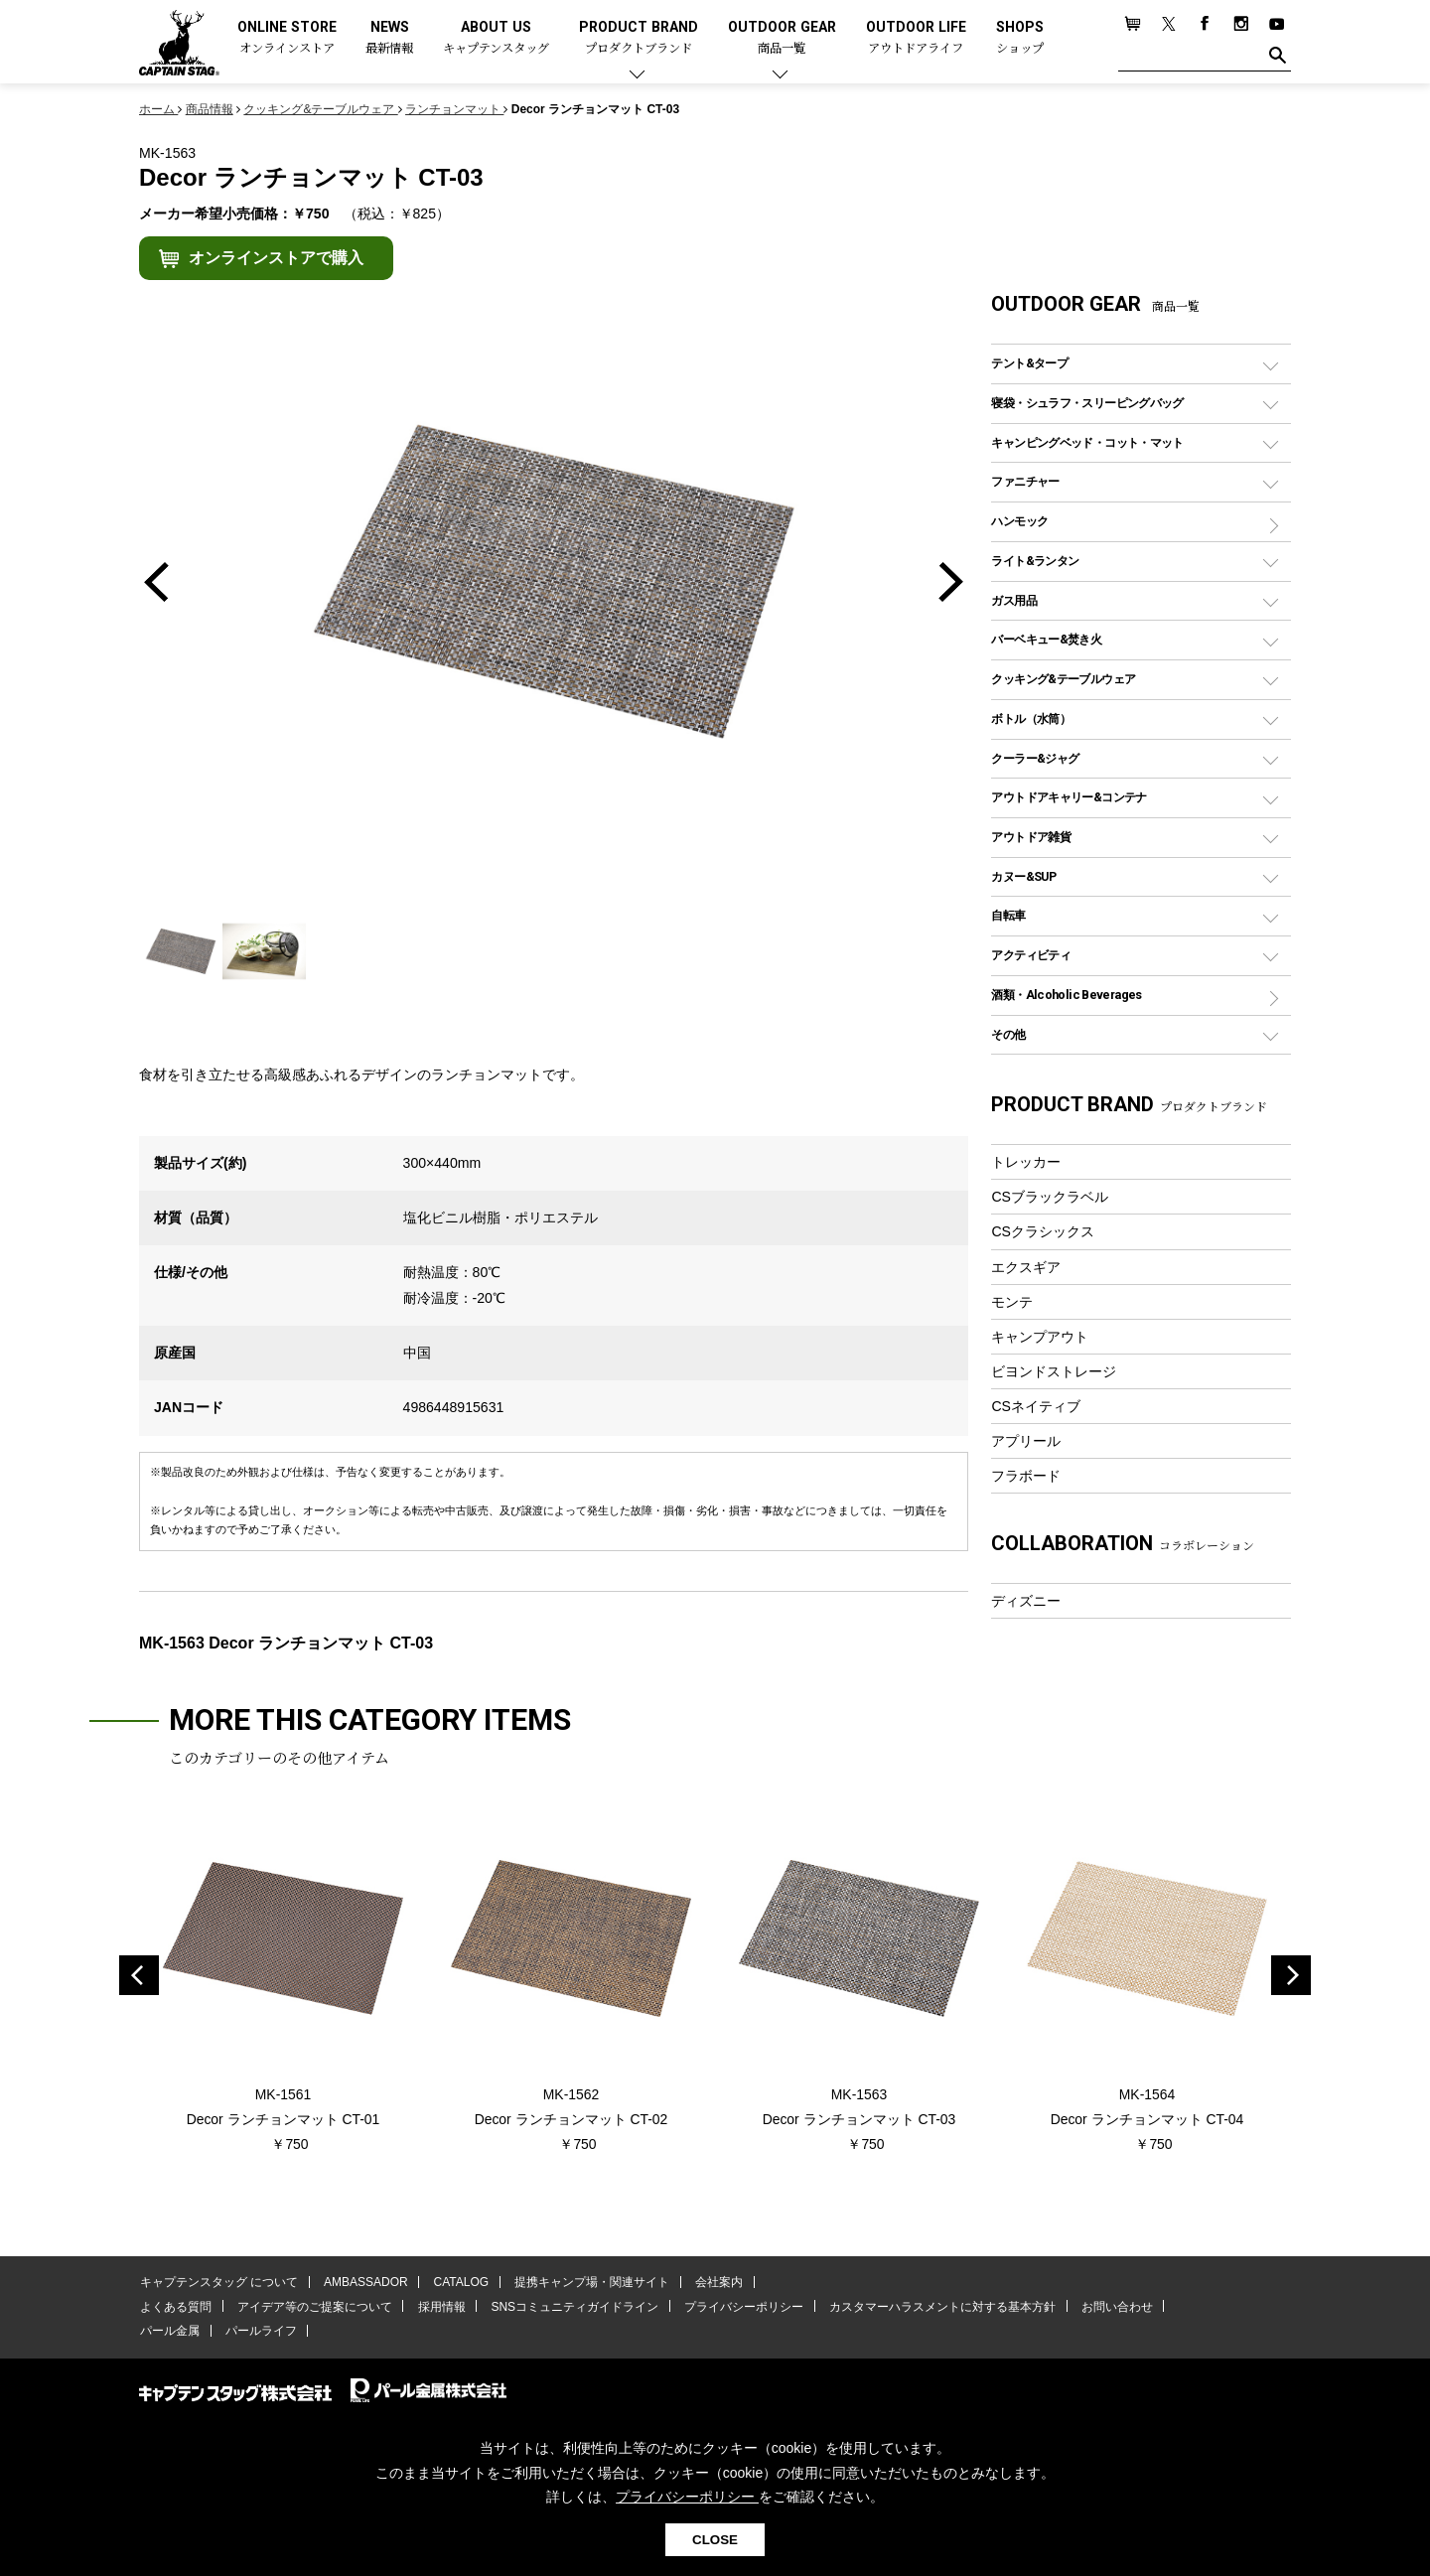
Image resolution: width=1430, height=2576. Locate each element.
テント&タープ (1029, 363)
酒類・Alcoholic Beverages (1066, 994)
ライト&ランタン (1034, 560)
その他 (1008, 1034)
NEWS (389, 38)
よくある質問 (175, 2307)
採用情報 (438, 2307)
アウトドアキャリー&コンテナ (1068, 796)
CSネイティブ (1035, 1406)
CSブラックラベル (1049, 1197)
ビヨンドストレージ (1053, 1371)
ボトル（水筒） (1031, 718)
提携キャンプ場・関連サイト (586, 2283)
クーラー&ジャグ (1034, 758)
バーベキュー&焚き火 (1046, 639)
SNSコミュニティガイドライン (569, 2307)
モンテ (1012, 1302)
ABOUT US (496, 38)
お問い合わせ (1107, 2307)
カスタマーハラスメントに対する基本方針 (933, 2307)
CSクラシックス (1042, 1231)
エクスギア (1026, 1267)
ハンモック (1019, 520)
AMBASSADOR (364, 2283)
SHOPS (1020, 38)
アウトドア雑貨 (1031, 836)
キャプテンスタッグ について (218, 2283)
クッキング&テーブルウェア (1063, 678)
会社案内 (712, 2283)
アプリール (1026, 1441)
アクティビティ (1031, 954)
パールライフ (258, 2332)
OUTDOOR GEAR (782, 38)
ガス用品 (1014, 600)
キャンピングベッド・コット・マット (1087, 442)
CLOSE (715, 2539)
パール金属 (169, 2332)
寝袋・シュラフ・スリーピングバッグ (1087, 402)
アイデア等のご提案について (311, 2307)
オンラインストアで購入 (276, 257)
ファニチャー (1025, 481)
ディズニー (1026, 1601)
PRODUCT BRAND (638, 38)
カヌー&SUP (1023, 876)
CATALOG (458, 2283)
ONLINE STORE (287, 38)
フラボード (1026, 1476)
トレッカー (1026, 1162)
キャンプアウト (1039, 1337)
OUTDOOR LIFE (916, 38)
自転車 (1008, 915)
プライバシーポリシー (736, 2307)
